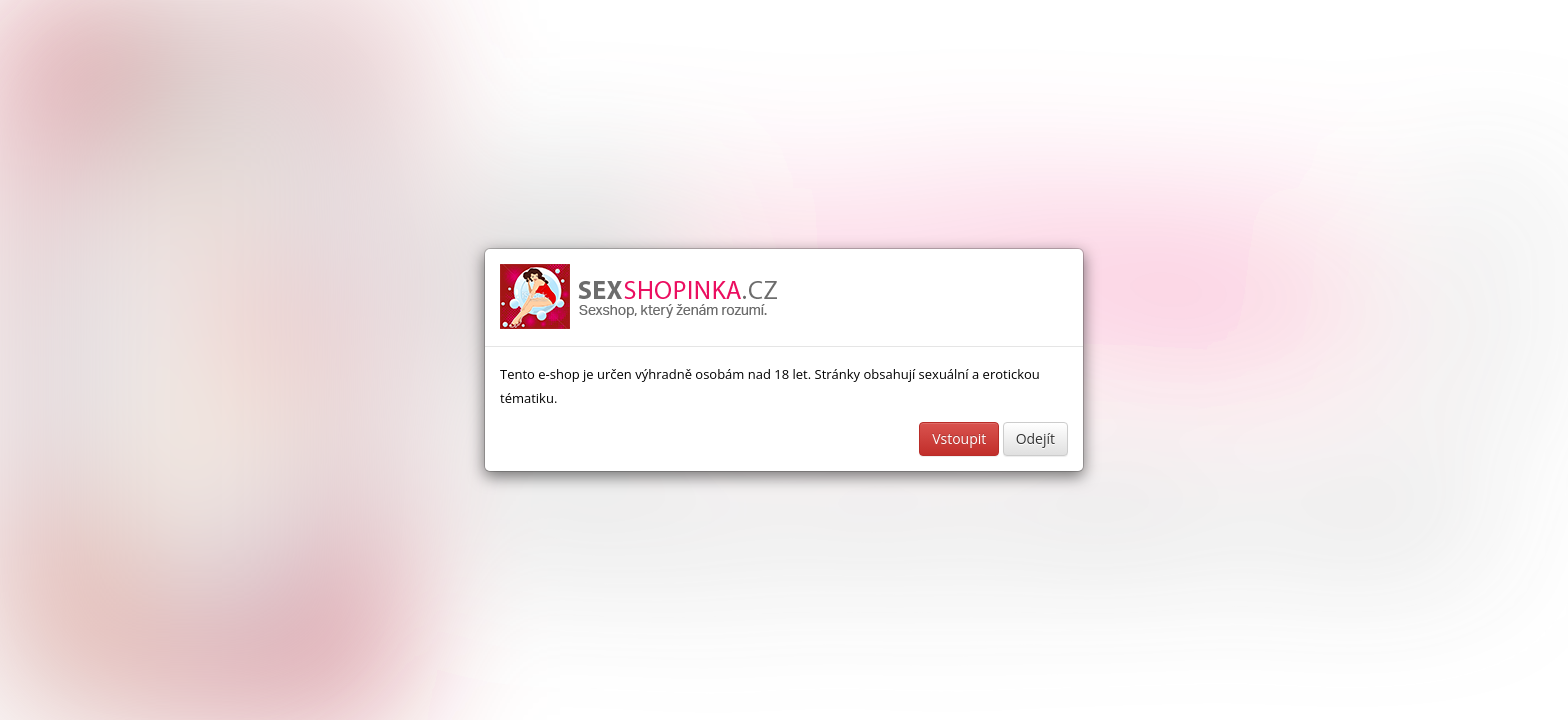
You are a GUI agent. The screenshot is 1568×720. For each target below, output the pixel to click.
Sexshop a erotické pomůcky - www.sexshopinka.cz (640, 297)
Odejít (1035, 438)
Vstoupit (959, 438)
